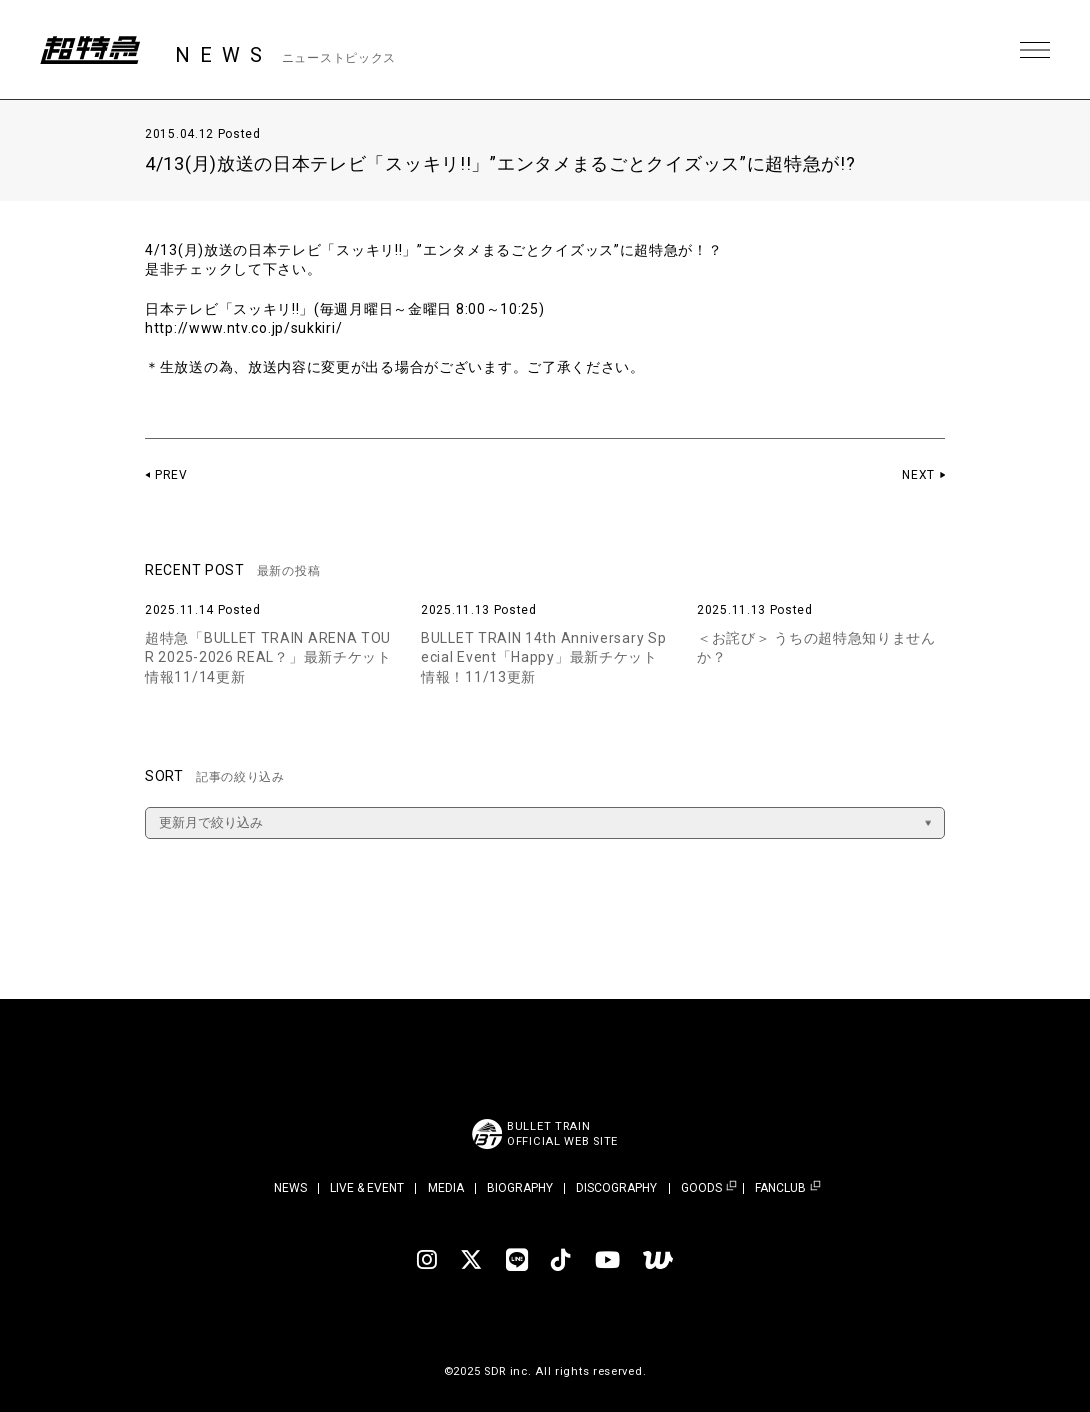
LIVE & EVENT (367, 1188)
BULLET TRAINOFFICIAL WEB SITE (562, 1134)
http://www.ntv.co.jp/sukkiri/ (243, 328)
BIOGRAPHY (520, 1188)
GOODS (701, 1188)
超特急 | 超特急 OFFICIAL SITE (90, 50)
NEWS (290, 1188)
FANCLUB (780, 1188)
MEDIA (446, 1188)
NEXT (918, 475)
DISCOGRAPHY (616, 1188)
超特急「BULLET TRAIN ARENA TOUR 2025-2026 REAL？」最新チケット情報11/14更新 (268, 657)
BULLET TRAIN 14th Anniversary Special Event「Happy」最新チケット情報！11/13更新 (543, 657)
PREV (171, 475)
